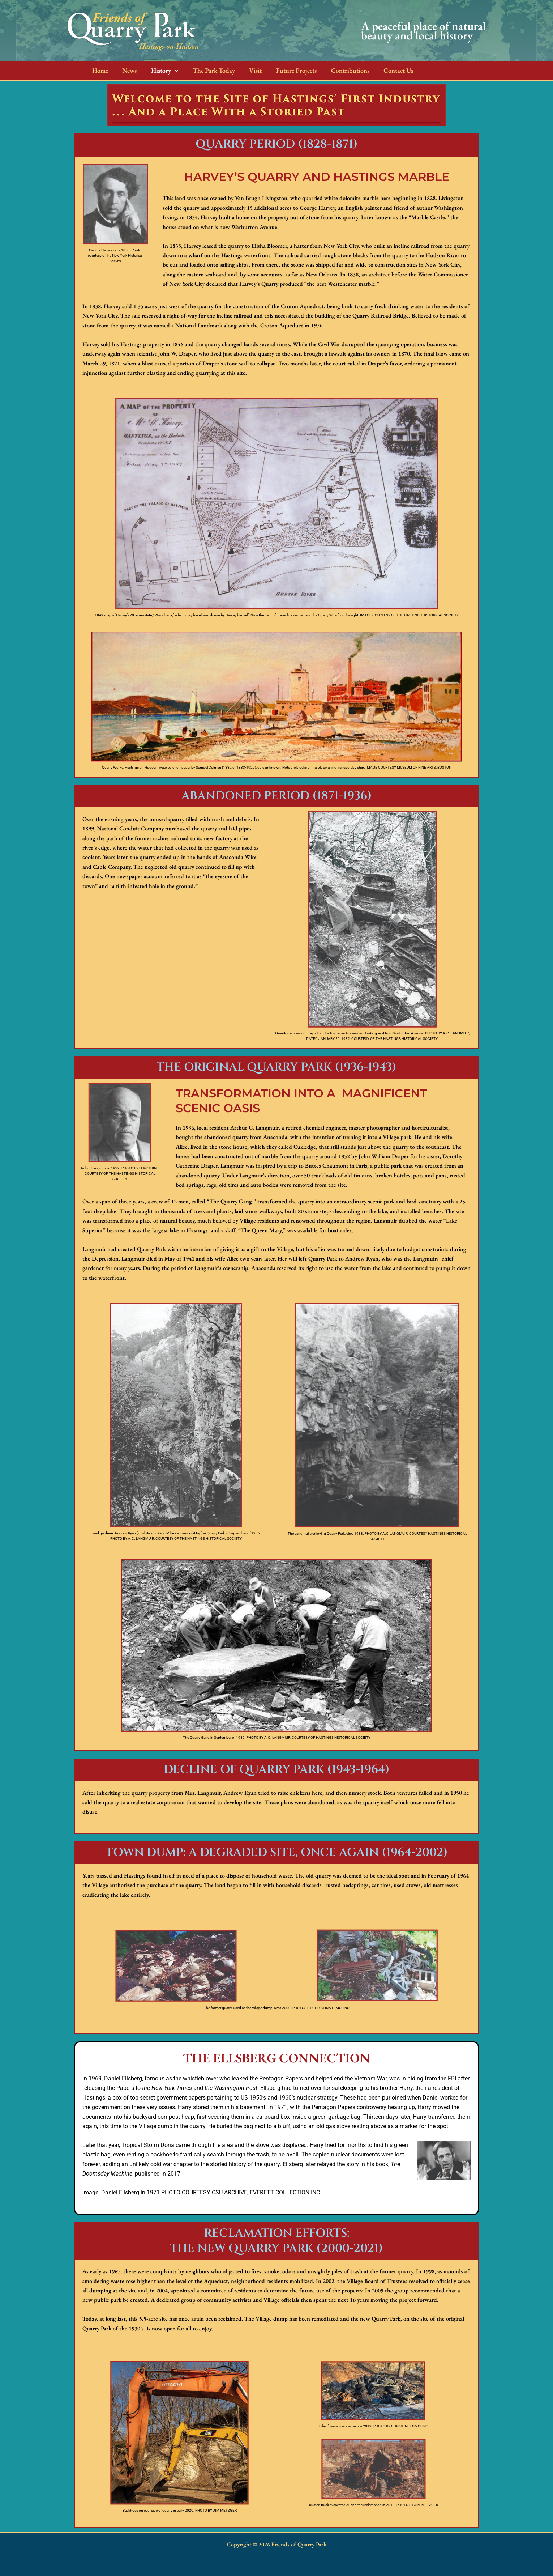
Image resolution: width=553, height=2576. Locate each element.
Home (99, 70)
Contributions (341, 70)
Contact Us (388, 70)
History (161, 70)
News (127, 70)
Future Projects (289, 70)
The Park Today (209, 70)
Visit (249, 70)
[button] (171, 70)
